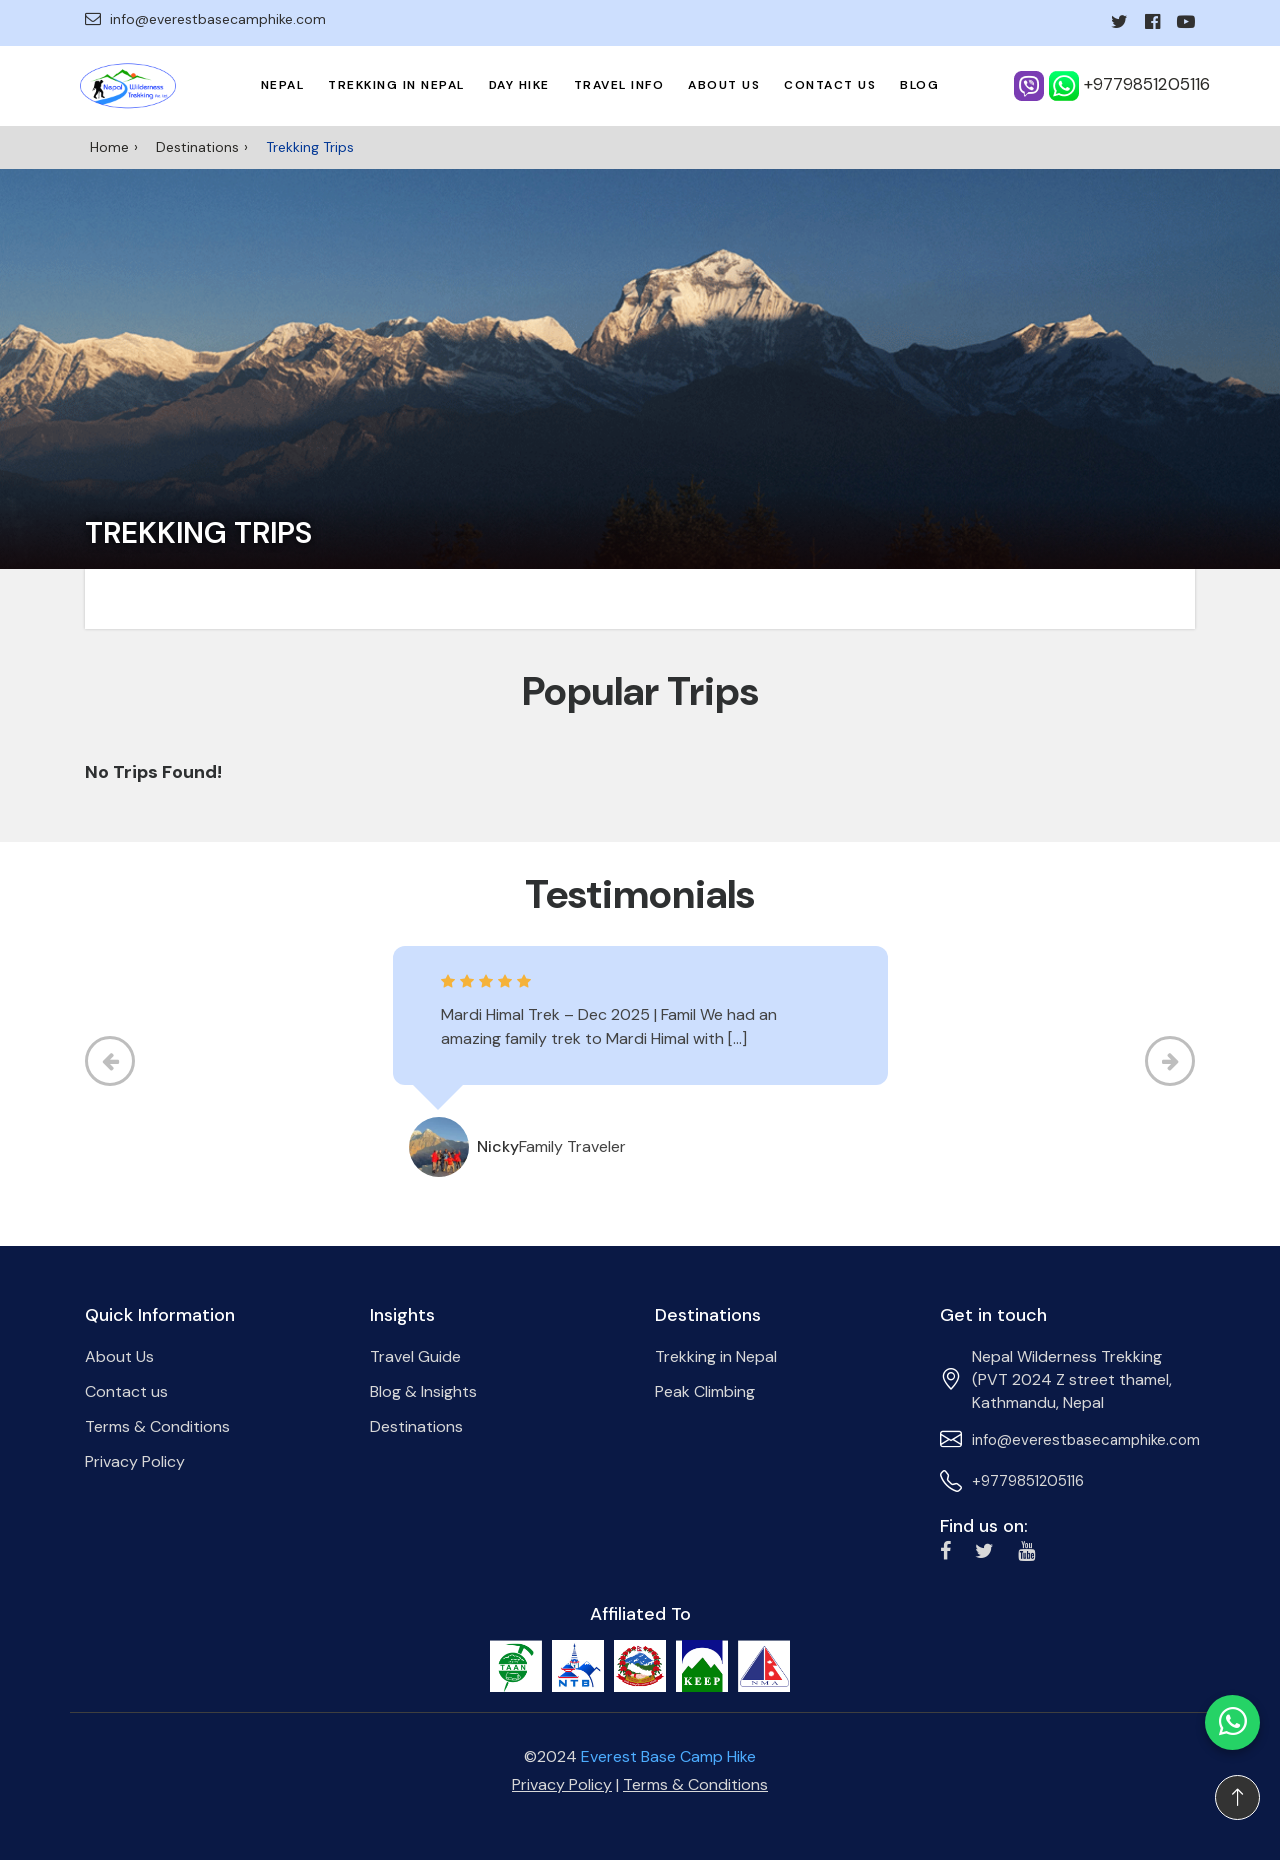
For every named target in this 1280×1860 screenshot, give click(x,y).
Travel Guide (415, 1356)
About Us (724, 85)
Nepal (283, 85)
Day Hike (519, 85)
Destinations (197, 147)
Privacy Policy (135, 1461)
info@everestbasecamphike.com (205, 19)
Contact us (830, 85)
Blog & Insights (423, 1391)
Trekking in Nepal (396, 85)
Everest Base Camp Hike (668, 1756)
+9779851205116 (1028, 1481)
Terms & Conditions (157, 1426)
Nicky (498, 1146)
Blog (919, 85)
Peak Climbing (705, 1391)
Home (109, 147)
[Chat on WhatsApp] (1232, 1722)
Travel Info (619, 85)
